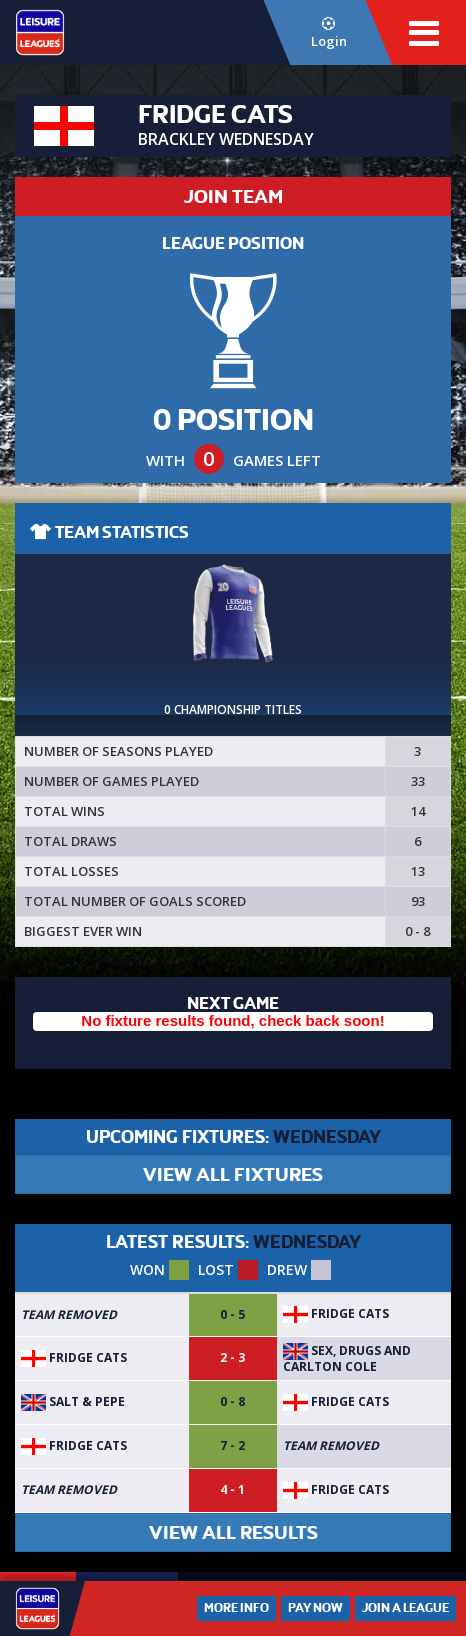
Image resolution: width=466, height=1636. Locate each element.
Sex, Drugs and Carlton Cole (347, 1358)
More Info (236, 1608)
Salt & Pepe (73, 1401)
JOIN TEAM (233, 196)
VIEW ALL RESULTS (233, 1532)
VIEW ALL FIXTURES (233, 1174)
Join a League (405, 1608)
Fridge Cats (336, 1313)
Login (328, 33)
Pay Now (315, 1608)
